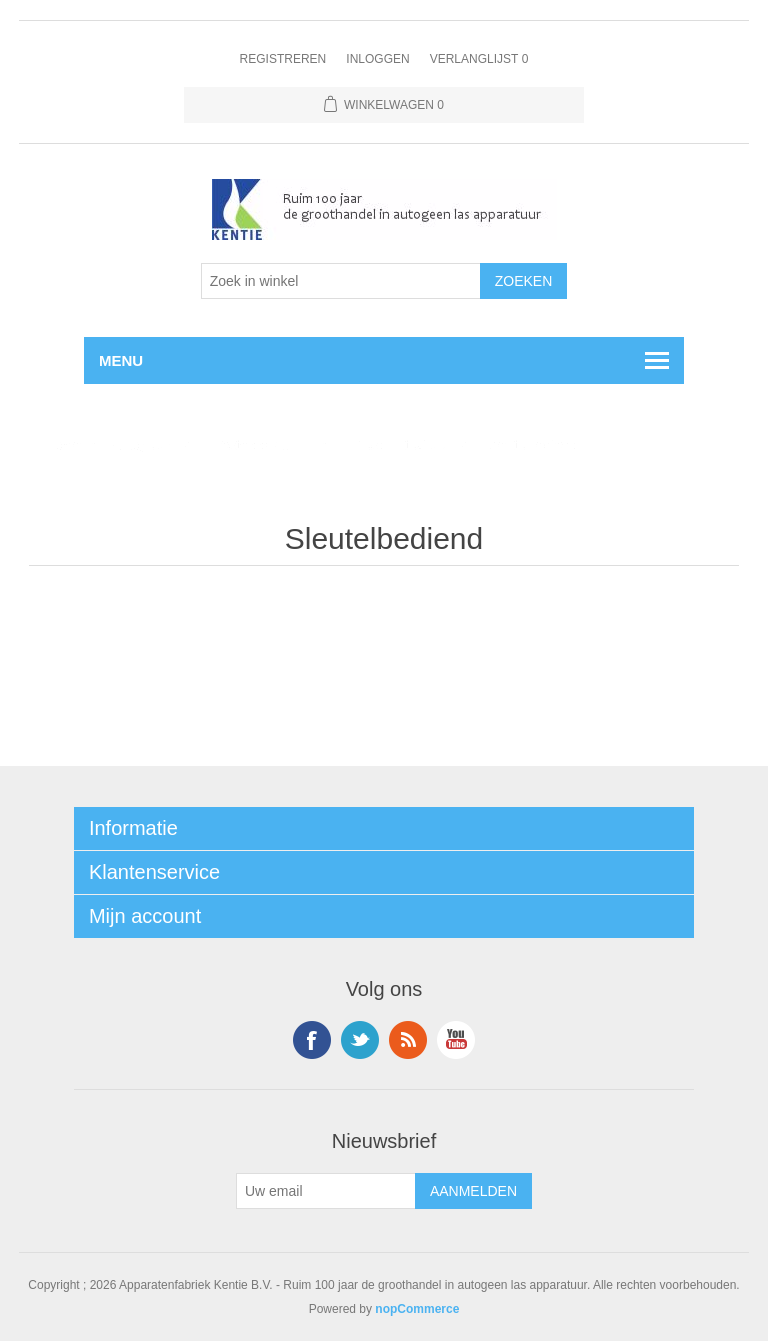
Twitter (360, 1040)
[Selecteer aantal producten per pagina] (341, 281)
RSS (408, 1040)
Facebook (312, 1040)
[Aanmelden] (326, 1191)
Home (62, 445)
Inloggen (377, 59)
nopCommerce (417, 1309)
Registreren (283, 59)
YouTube (456, 1040)
